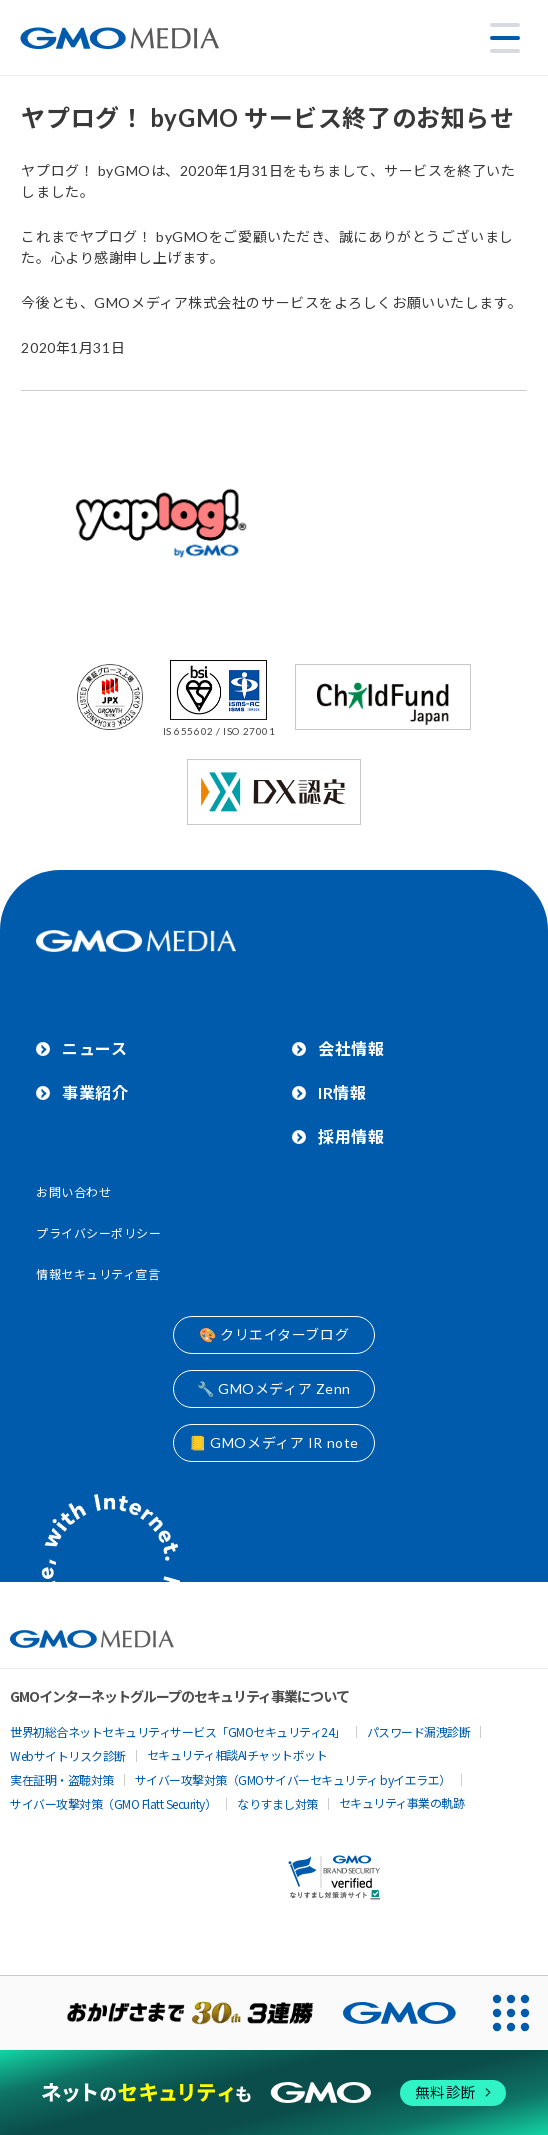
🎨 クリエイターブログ (274, 1334)
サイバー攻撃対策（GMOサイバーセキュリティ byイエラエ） (293, 1779)
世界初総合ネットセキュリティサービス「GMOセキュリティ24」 (178, 1731)
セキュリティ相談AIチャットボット (237, 1754)
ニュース (94, 1048)
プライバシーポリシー (99, 1233)
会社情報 (351, 1048)
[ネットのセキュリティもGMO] (274, 2093)
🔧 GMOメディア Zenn (274, 1388)
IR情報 (342, 1092)
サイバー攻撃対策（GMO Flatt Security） (113, 1803)
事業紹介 (95, 1092)
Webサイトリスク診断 (68, 1755)
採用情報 (351, 1136)
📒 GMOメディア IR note (274, 1442)
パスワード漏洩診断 (419, 1731)
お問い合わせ (73, 1192)
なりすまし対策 (277, 1803)
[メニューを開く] (505, 38)
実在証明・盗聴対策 (62, 1779)
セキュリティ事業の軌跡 (402, 1802)
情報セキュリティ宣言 (98, 1274)
